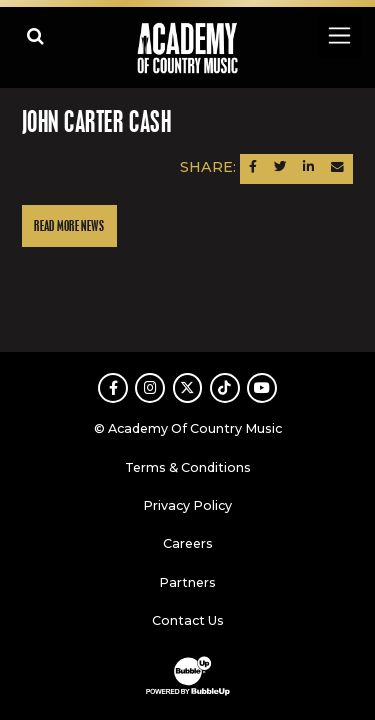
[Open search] (35, 35)
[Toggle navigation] (338, 35)
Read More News (69, 226)
